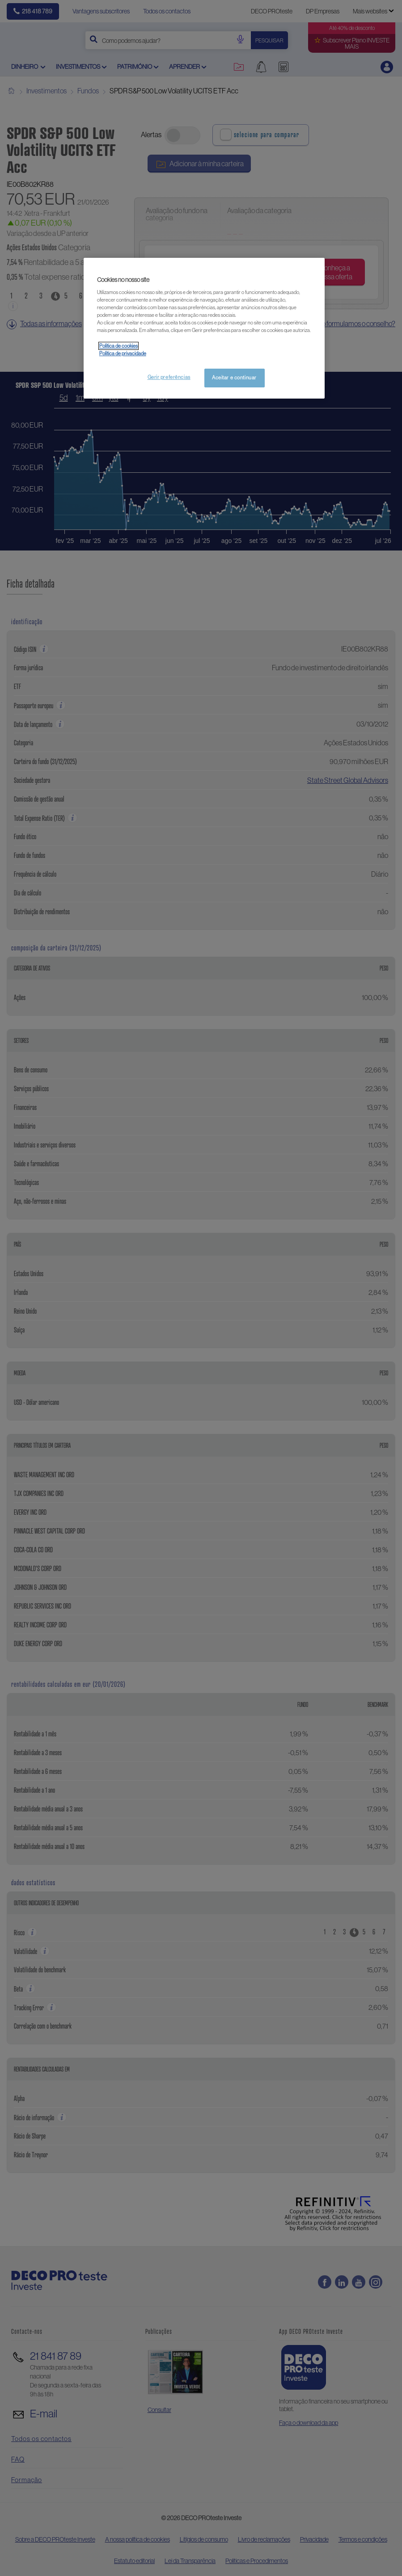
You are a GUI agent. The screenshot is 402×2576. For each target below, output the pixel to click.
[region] (204, 328)
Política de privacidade (122, 353)
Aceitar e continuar (234, 377)
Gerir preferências (169, 377)
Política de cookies (118, 346)
